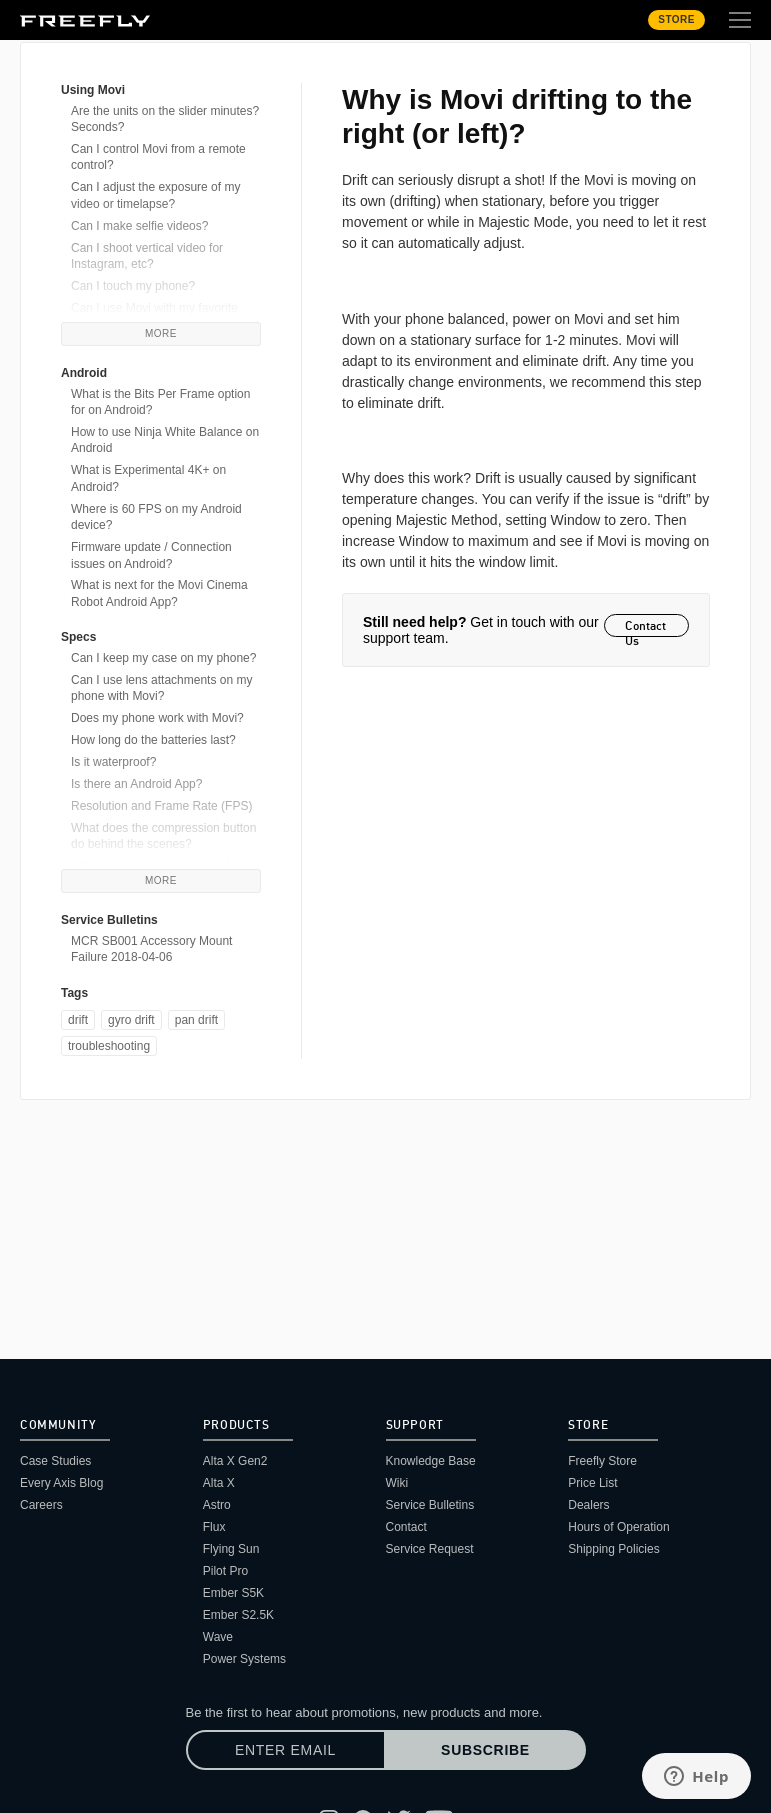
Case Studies (55, 1461)
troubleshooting (109, 1046)
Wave (218, 1637)
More (161, 333)
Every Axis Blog (61, 1483)
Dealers (588, 1505)
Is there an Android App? (136, 784)
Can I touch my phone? (133, 286)
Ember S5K (233, 1593)
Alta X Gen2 (235, 1461)
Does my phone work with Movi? (157, 718)
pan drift (196, 1020)
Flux (214, 1527)
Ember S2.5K (238, 1615)
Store (676, 19)
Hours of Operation (618, 1527)
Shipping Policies (613, 1549)
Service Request (430, 1549)
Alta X (219, 1483)
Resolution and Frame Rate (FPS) (161, 806)
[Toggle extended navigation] (740, 20)
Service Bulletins (430, 1505)
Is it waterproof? (113, 762)
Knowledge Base (431, 1461)
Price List (592, 1483)
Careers (41, 1505)
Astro (217, 1505)
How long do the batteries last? (153, 740)
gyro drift (131, 1020)
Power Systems (244, 1659)
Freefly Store (602, 1461)
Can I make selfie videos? (139, 226)
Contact (406, 1527)
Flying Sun (231, 1549)
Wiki (397, 1483)
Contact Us (645, 627)
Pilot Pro (225, 1571)
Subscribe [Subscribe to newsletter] (485, 1750)
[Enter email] (286, 1750)
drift (78, 1020)
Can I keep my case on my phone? (163, 658)
